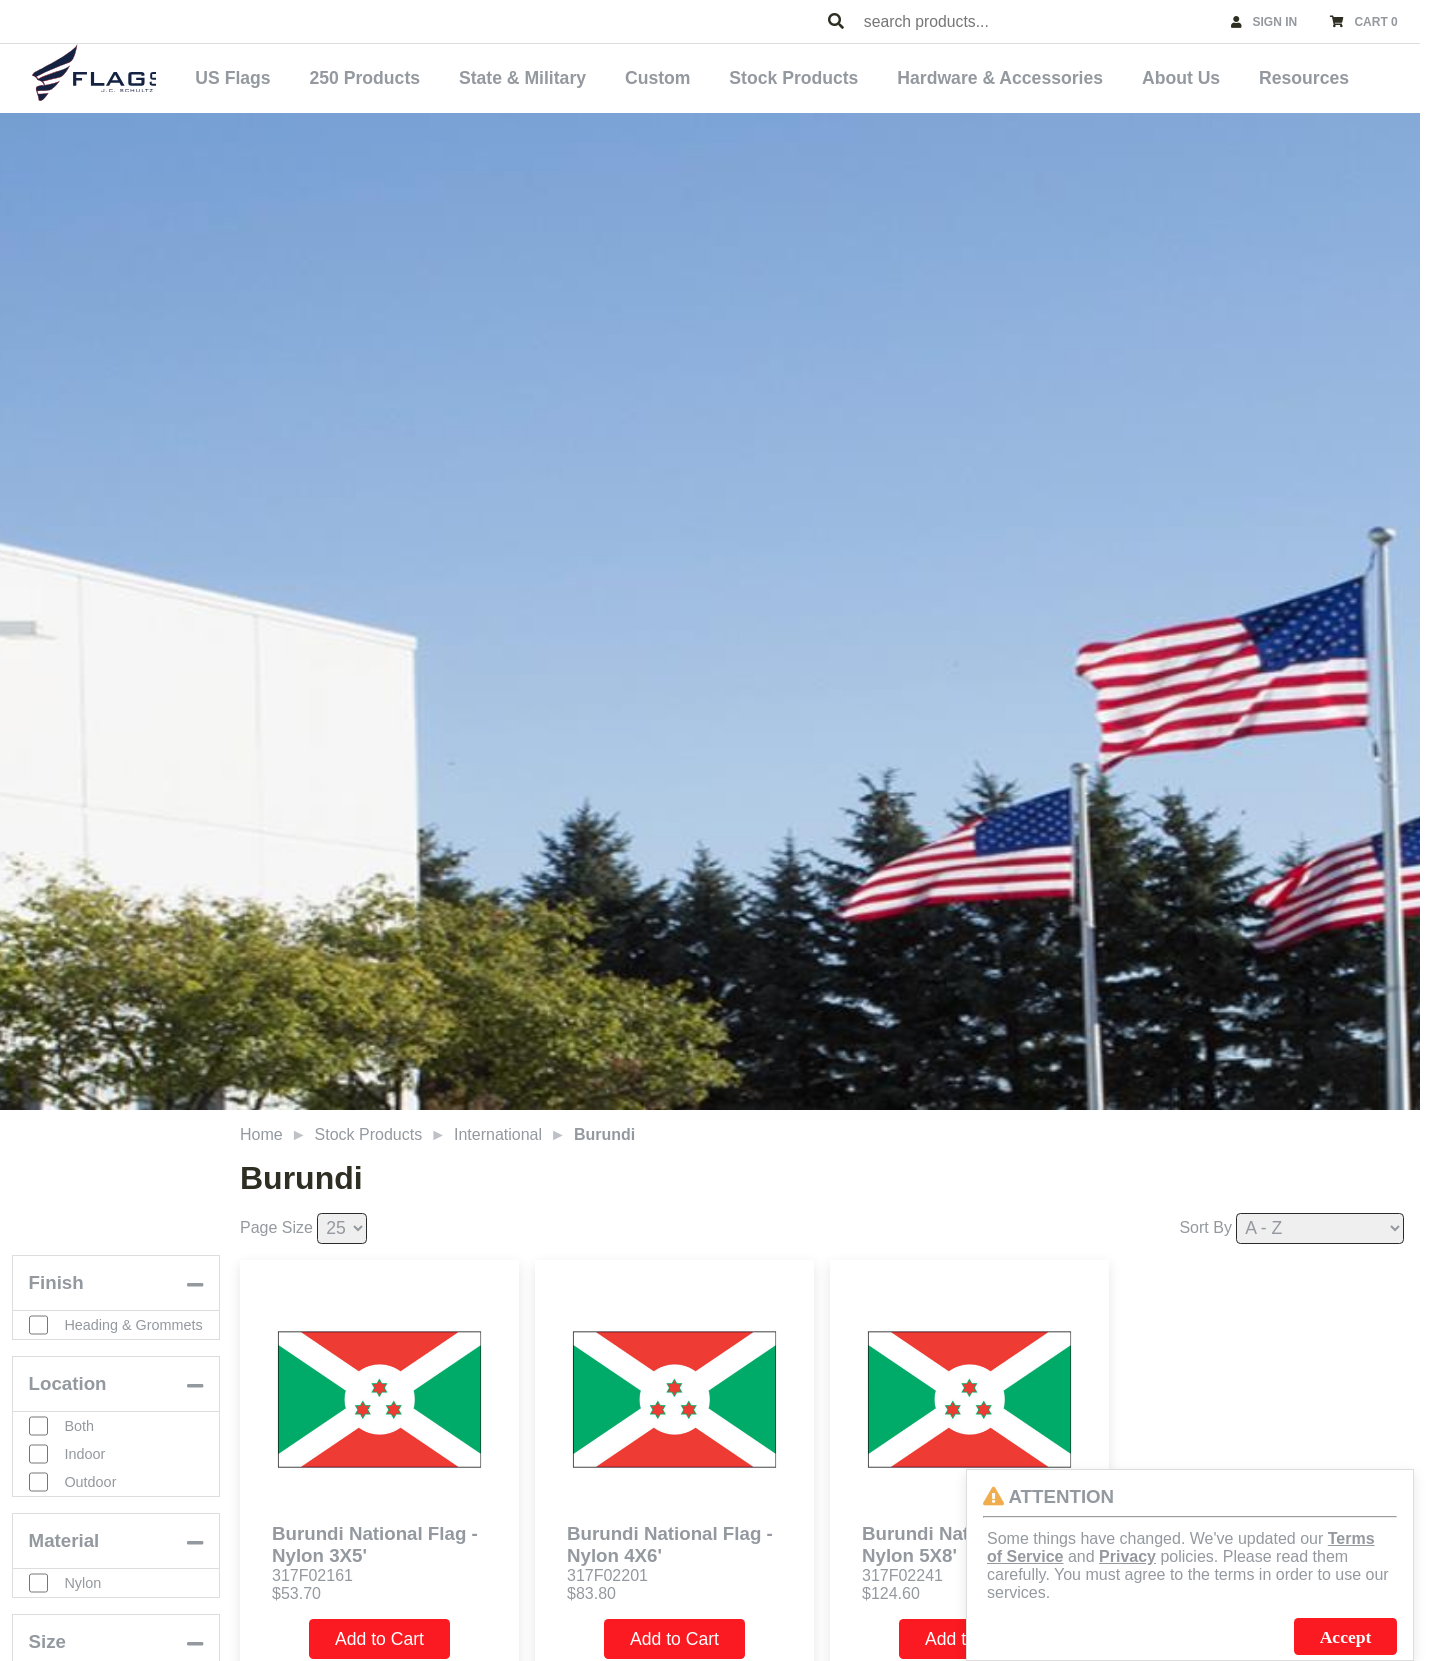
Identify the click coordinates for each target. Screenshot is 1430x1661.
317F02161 (312, 1571)
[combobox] (1038, 21)
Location (68, 1397)
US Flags (313, 76)
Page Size (276, 1222)
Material (64, 1554)
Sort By (1205, 1222)
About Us (1201, 76)
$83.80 (591, 1589)
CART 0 (1375, 22)
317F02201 (607, 1571)
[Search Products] (836, 22)
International (498, 1129)
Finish (56, 1284)
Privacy (1127, 1556)
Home (261, 1129)
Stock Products (834, 76)
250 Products (435, 76)
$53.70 (296, 1589)
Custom (708, 76)
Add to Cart (379, 1635)
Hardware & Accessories (1031, 76)
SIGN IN (1275, 22)
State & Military (583, 76)
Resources (1314, 76)
